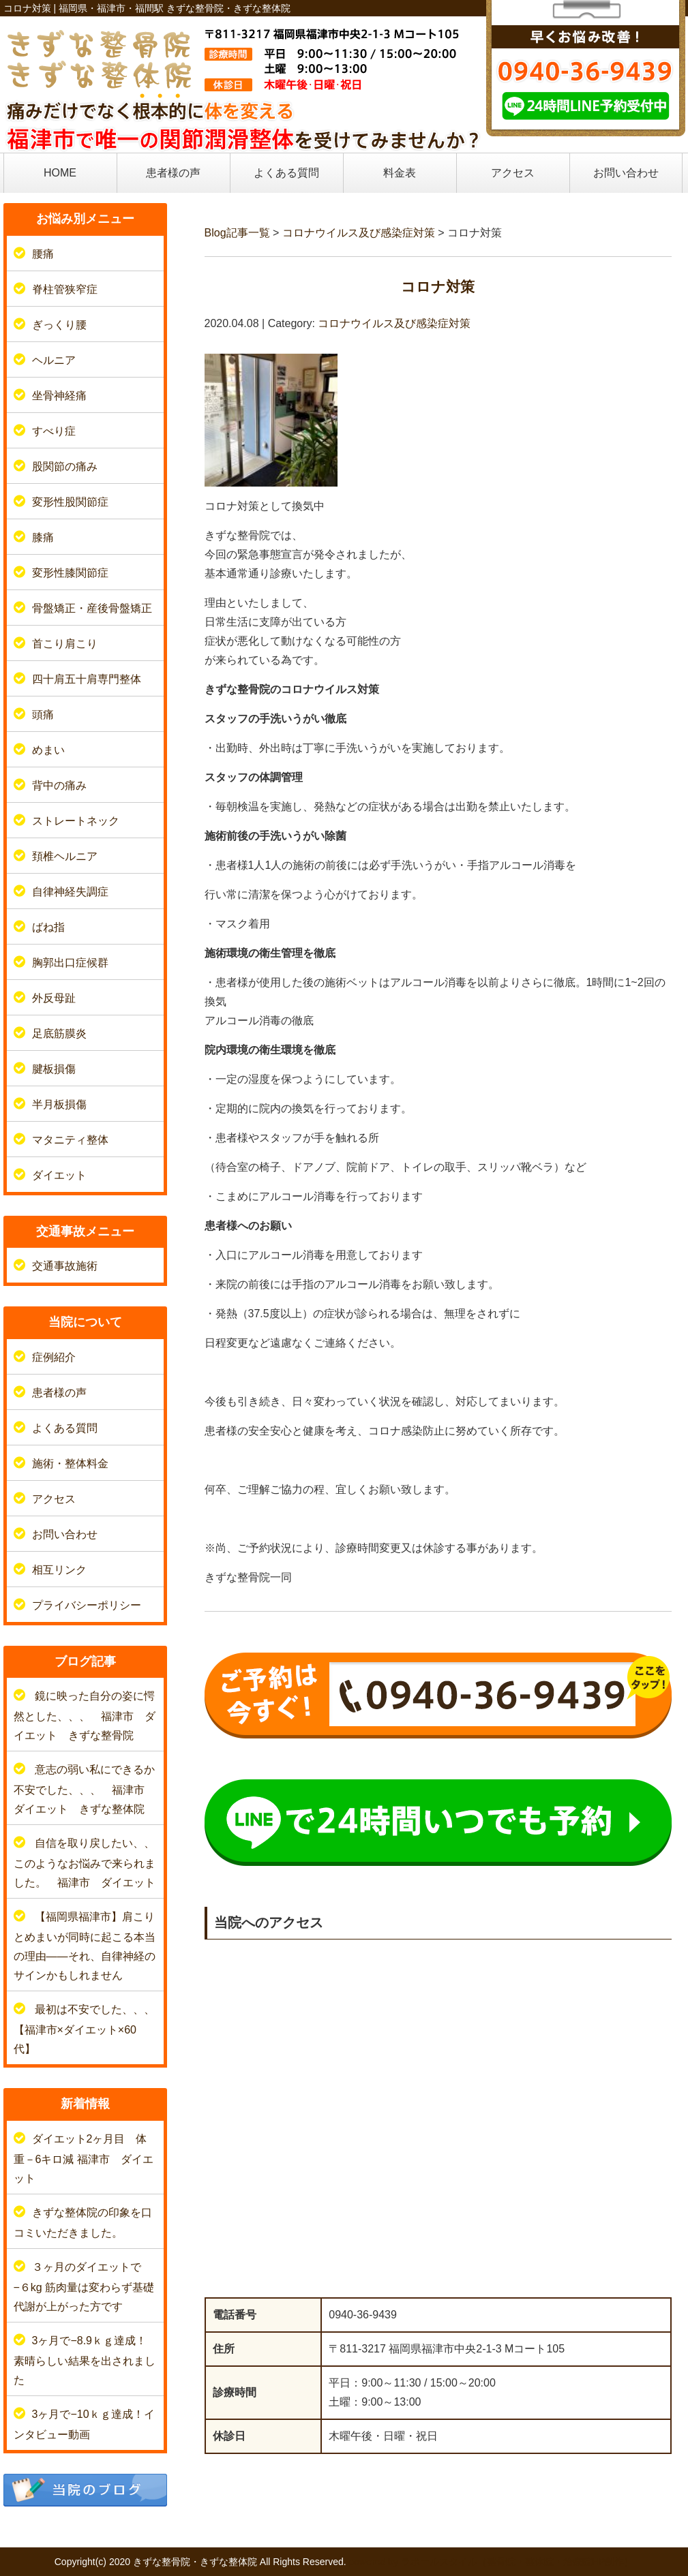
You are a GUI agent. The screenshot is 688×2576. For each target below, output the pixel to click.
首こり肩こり (65, 643)
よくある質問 (286, 173)
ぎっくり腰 (59, 325)
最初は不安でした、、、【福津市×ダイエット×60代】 (84, 2029)
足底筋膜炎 (59, 1033)
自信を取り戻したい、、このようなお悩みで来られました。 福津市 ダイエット (84, 1862)
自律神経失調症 (70, 892)
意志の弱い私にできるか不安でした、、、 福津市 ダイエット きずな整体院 (84, 1789)
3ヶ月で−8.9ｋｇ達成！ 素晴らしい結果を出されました (91, 2360)
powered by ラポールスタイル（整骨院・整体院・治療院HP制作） (491, 2561)
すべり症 (54, 431)
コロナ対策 (438, 286)
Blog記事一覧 (237, 233)
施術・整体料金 (70, 1463)
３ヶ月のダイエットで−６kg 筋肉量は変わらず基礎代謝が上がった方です (84, 2286)
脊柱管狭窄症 (65, 289)
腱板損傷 (54, 1069)
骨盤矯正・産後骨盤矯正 (92, 608)
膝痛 (43, 537)
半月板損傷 (59, 1104)
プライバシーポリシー (86, 1605)
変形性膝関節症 (70, 573)
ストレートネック (75, 821)
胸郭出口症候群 (70, 962)
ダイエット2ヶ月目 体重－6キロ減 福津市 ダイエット (83, 2158)
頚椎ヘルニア (65, 856)
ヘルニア (54, 360)
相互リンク (59, 1570)
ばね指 (48, 927)
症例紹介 (54, 1357)
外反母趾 (54, 998)
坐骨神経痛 (59, 395)
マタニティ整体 (70, 1140)
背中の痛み (59, 785)
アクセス (513, 173)
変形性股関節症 (70, 502)
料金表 (399, 173)
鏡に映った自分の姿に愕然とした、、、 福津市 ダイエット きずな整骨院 (84, 1715)
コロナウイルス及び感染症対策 (358, 233)
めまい (48, 750)
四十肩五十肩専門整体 (86, 679)
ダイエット (59, 1175)
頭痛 (43, 714)
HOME (60, 173)
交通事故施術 (65, 1266)
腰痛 (43, 254)
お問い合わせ (626, 173)
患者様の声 (173, 173)
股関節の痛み (65, 466)
